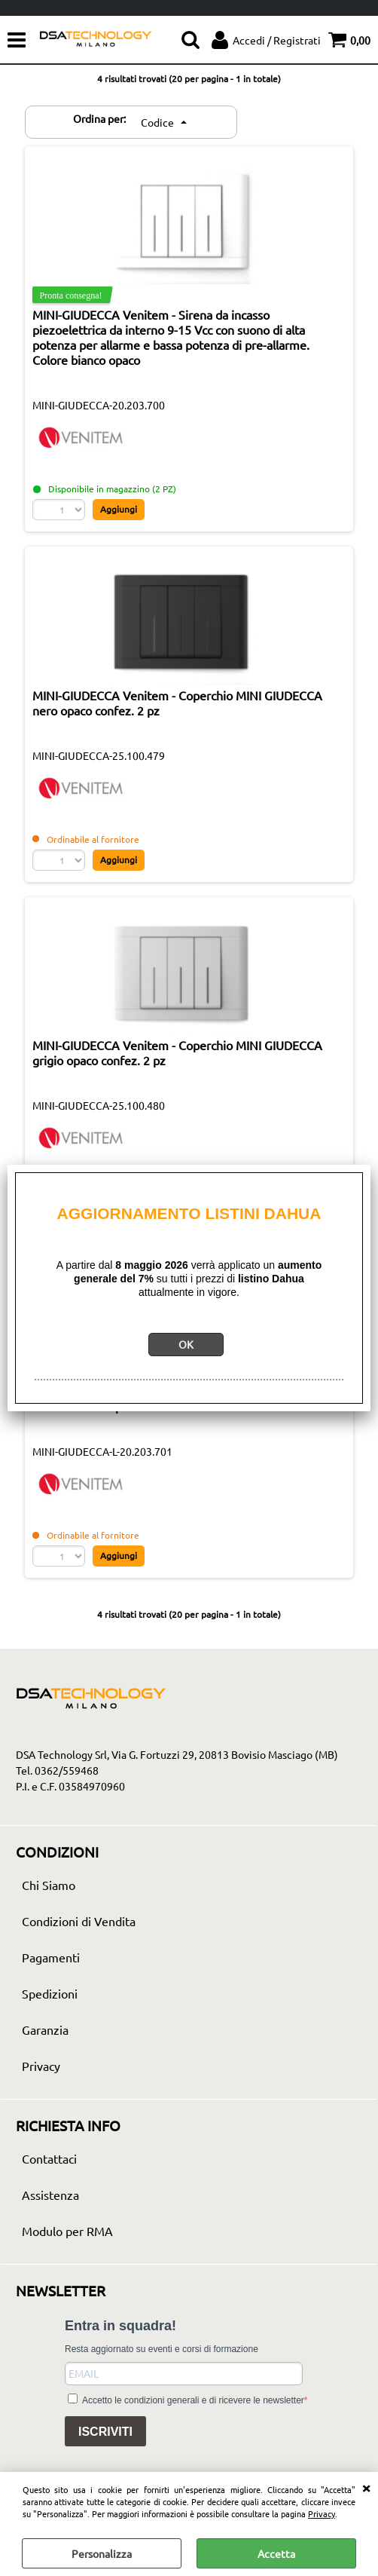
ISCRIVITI (105, 2431)
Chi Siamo (48, 1884)
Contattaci (49, 2158)
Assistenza (50, 2194)
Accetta (276, 2553)
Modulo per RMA (67, 2230)
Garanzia (45, 2029)
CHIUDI (365, 2487)
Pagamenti (51, 1957)
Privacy (321, 2513)
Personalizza (102, 2553)
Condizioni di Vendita (79, 1920)
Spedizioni (50, 1993)
